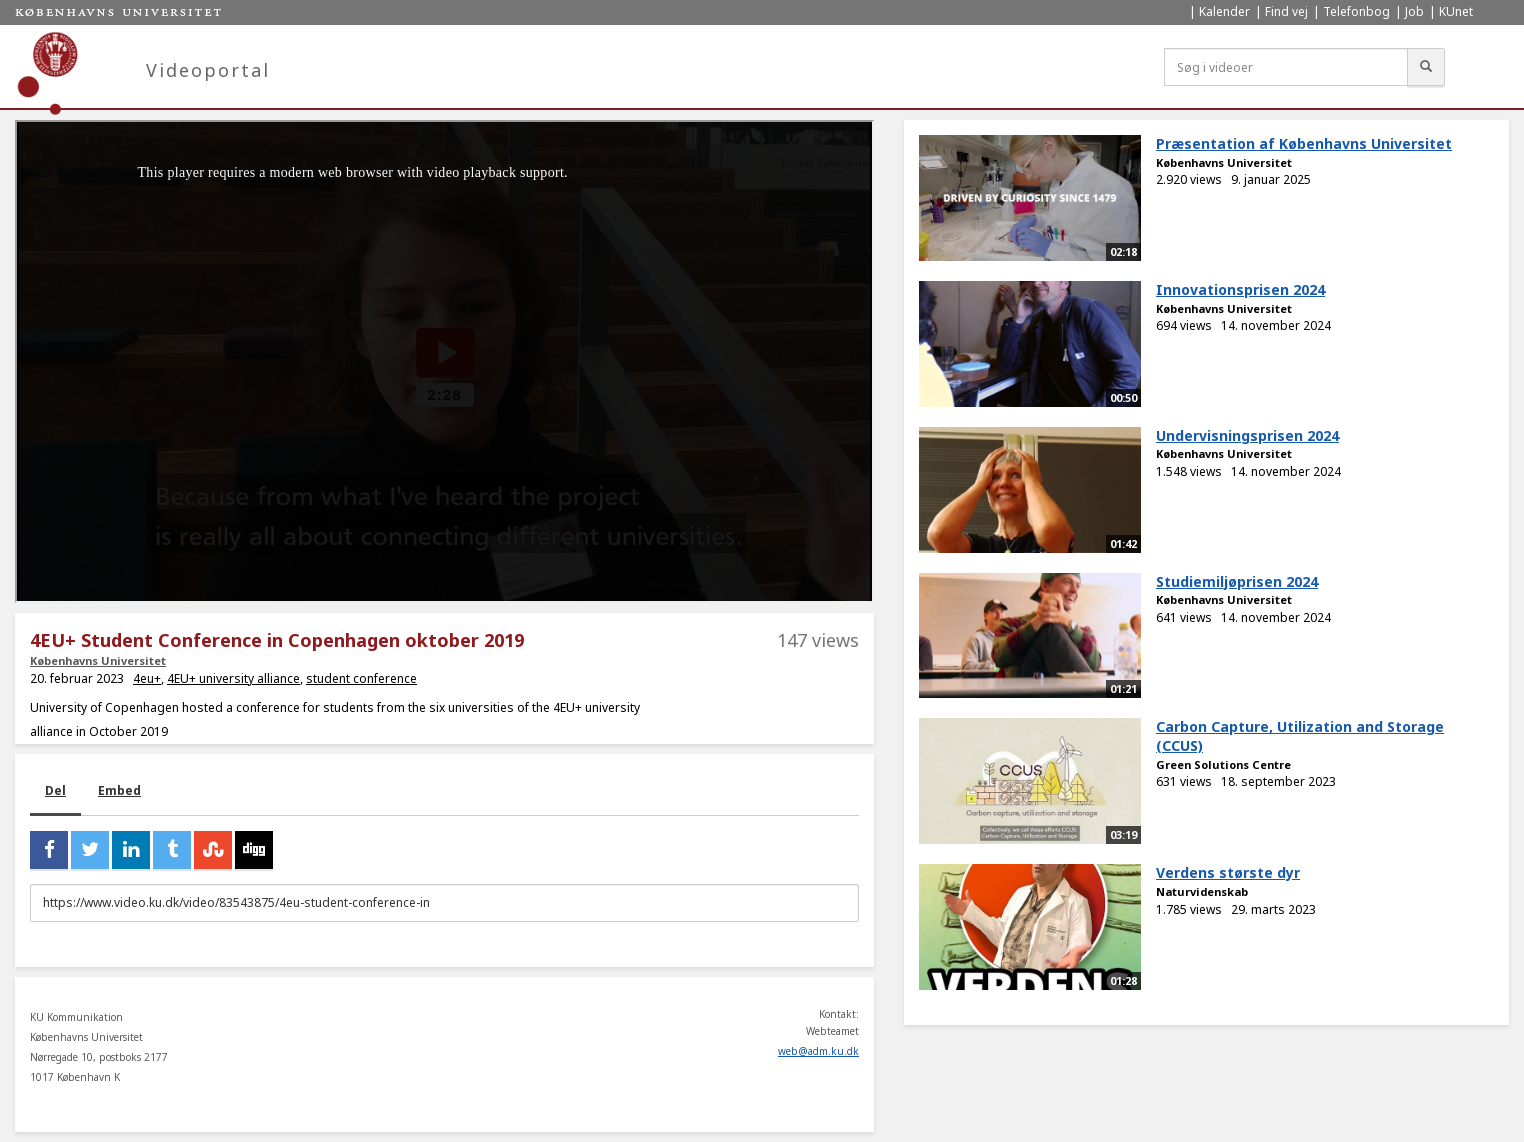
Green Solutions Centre (1223, 764)
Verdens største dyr (1228, 872)
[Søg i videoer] (1286, 67)
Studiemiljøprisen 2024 (1237, 581)
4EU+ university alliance (233, 678)
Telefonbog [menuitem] (1356, 11)
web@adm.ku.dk (818, 1051)
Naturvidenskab (1202, 891)
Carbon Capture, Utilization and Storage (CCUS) (1300, 736)
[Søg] (1426, 67)
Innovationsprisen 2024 (1240, 289)
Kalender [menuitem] (1224, 11)
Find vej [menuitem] (1286, 11)
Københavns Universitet (98, 660)
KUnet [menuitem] (1456, 11)
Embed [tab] (119, 790)
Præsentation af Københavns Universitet (1304, 143)
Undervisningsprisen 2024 (1247, 435)
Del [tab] (55, 790)
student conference (361, 678)
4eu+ (147, 678)
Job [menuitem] (1414, 11)
